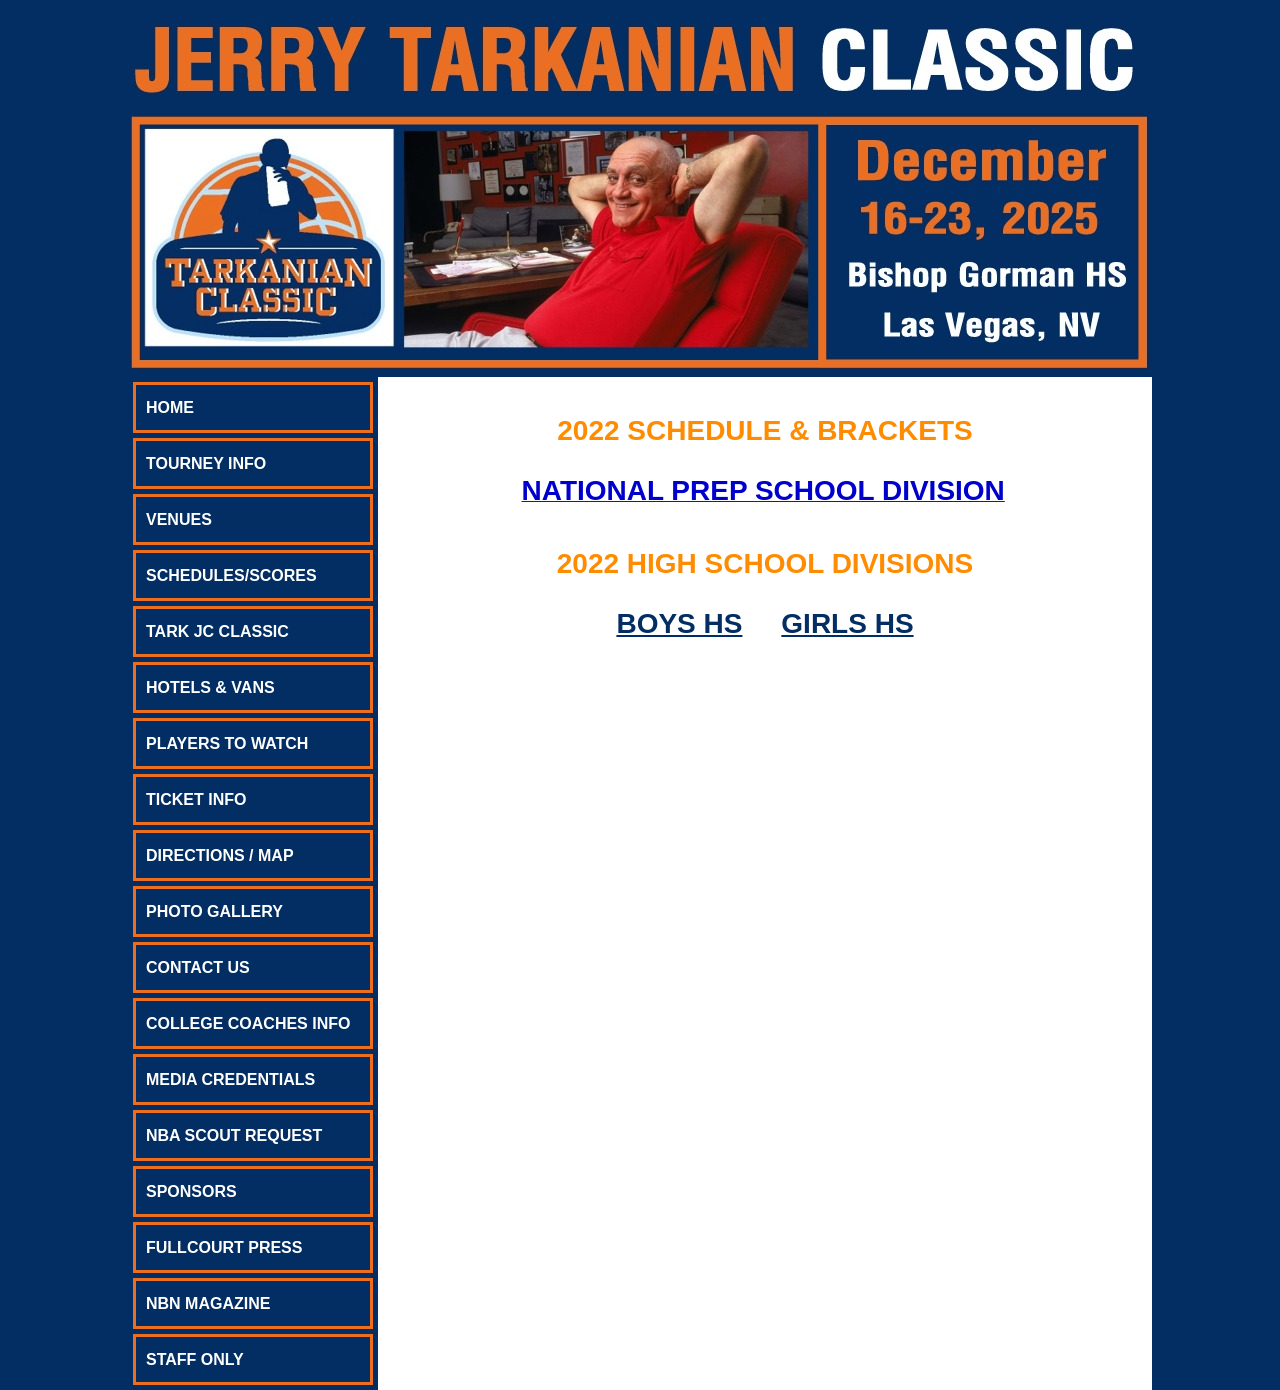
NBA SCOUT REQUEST (234, 1135)
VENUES (179, 519)
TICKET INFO (196, 799)
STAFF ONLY (195, 1359)
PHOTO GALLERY (214, 911)
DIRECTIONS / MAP (220, 855)
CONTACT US (198, 967)
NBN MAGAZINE (208, 1303)
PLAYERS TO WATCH (227, 743)
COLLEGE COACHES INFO (248, 1023)
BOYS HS (679, 623)
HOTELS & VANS (210, 687)
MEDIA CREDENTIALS (230, 1079)
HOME (170, 407)
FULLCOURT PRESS (224, 1247)
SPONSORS (191, 1191)
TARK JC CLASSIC (217, 631)
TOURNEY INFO (206, 463)
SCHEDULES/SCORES (231, 575)
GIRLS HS (847, 623)
